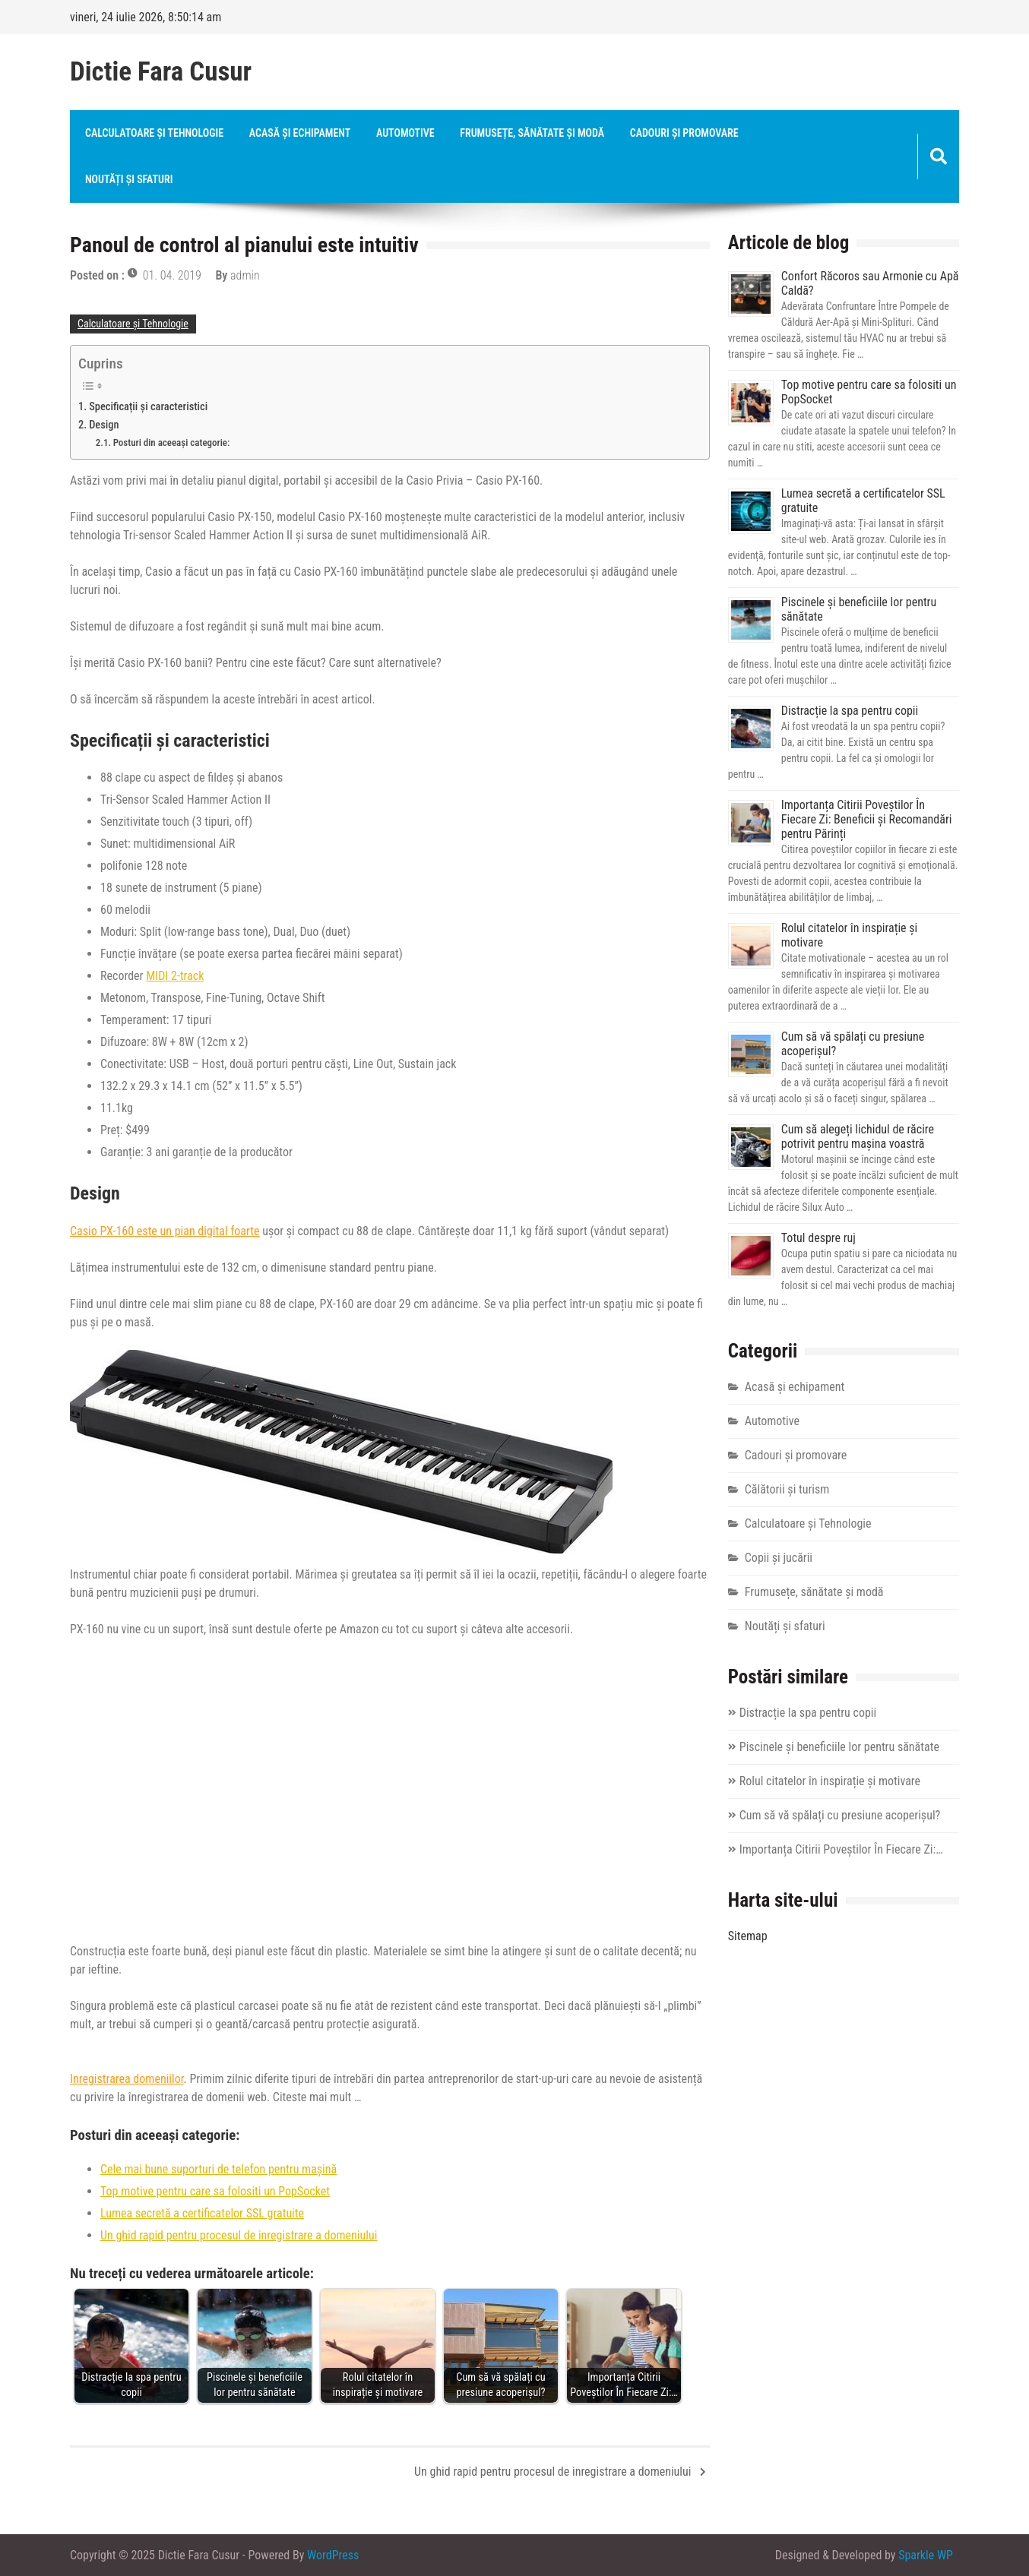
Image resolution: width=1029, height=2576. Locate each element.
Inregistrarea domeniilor (127, 2079)
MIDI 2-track (175, 976)
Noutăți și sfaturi (129, 179)
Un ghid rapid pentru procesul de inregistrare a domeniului (238, 2235)
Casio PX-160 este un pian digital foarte (165, 1231)
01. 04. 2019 (172, 275)
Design (104, 425)
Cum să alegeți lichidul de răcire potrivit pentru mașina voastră (857, 1136)
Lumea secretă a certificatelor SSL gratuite (202, 2213)
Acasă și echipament (300, 133)
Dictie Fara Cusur (161, 72)
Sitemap (748, 1936)
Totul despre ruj (818, 1238)
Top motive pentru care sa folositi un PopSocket (215, 2191)
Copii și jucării (778, 1557)
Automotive (405, 133)
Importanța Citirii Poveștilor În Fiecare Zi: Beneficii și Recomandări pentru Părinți (866, 819)
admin (245, 275)
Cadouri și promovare (684, 133)
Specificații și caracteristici (148, 406)
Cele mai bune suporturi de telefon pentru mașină (218, 2169)
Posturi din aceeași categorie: (171, 442)
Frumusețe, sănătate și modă (532, 133)
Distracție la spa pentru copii (849, 710)
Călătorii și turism (787, 1489)
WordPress (333, 2555)
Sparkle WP (925, 2555)
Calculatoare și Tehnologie (154, 133)
